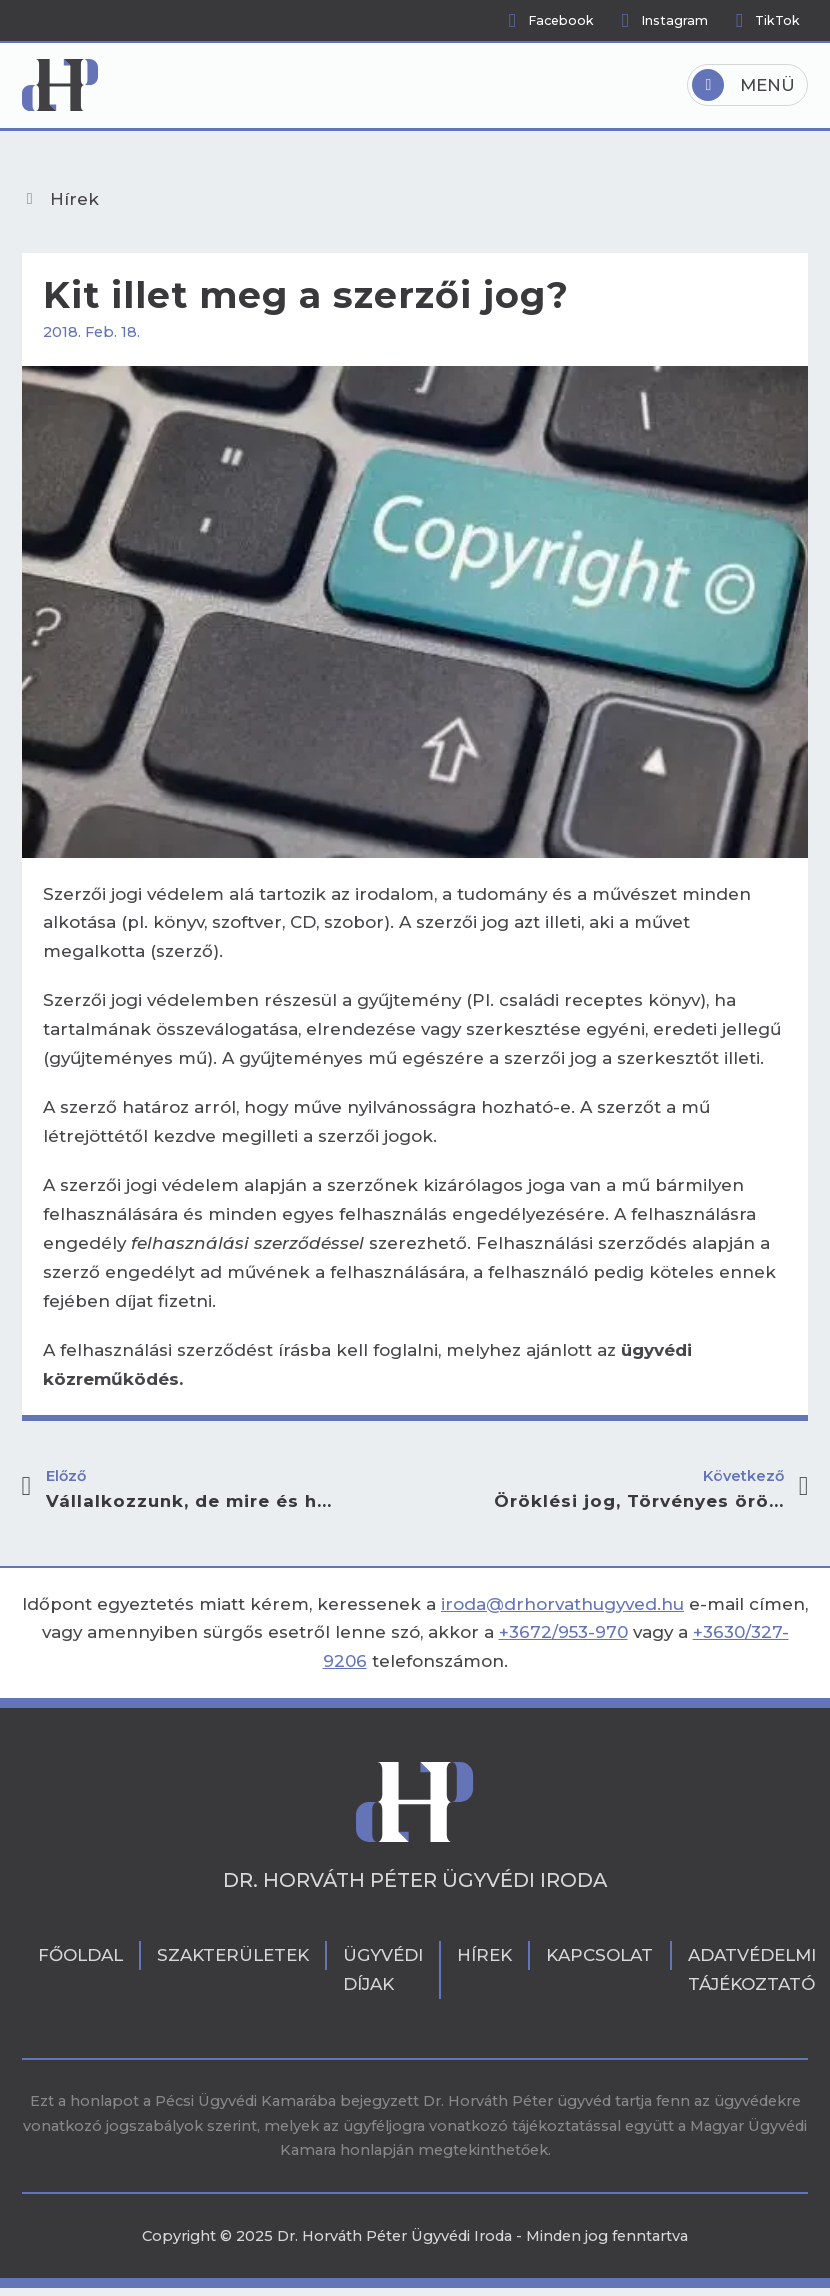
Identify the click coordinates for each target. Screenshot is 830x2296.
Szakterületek (233, 1955)
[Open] (747, 85)
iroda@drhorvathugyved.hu (562, 1604)
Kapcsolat (599, 1955)
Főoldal (80, 1955)
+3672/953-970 (563, 1632)
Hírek (484, 1955)
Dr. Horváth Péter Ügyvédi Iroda (415, 1881)
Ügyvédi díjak (383, 1969)
